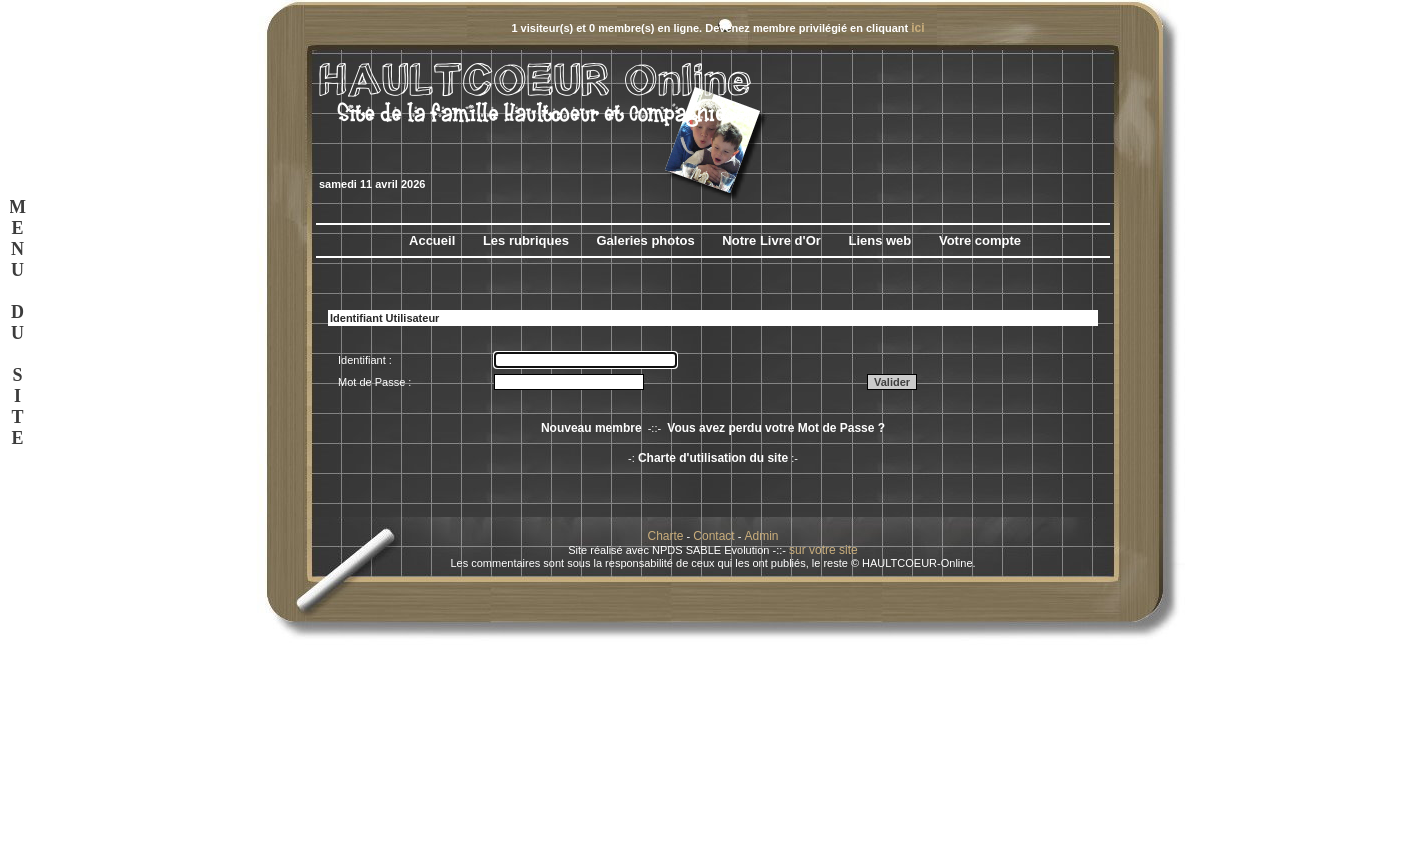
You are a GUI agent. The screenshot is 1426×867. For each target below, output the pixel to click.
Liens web (879, 240)
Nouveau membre (591, 428)
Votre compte (980, 240)
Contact (713, 536)
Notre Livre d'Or (771, 240)
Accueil (432, 240)
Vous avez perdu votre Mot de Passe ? (776, 428)
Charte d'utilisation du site (713, 458)
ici (917, 28)
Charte (666, 536)
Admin (761, 536)
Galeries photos (645, 240)
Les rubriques (526, 240)
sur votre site (823, 550)
